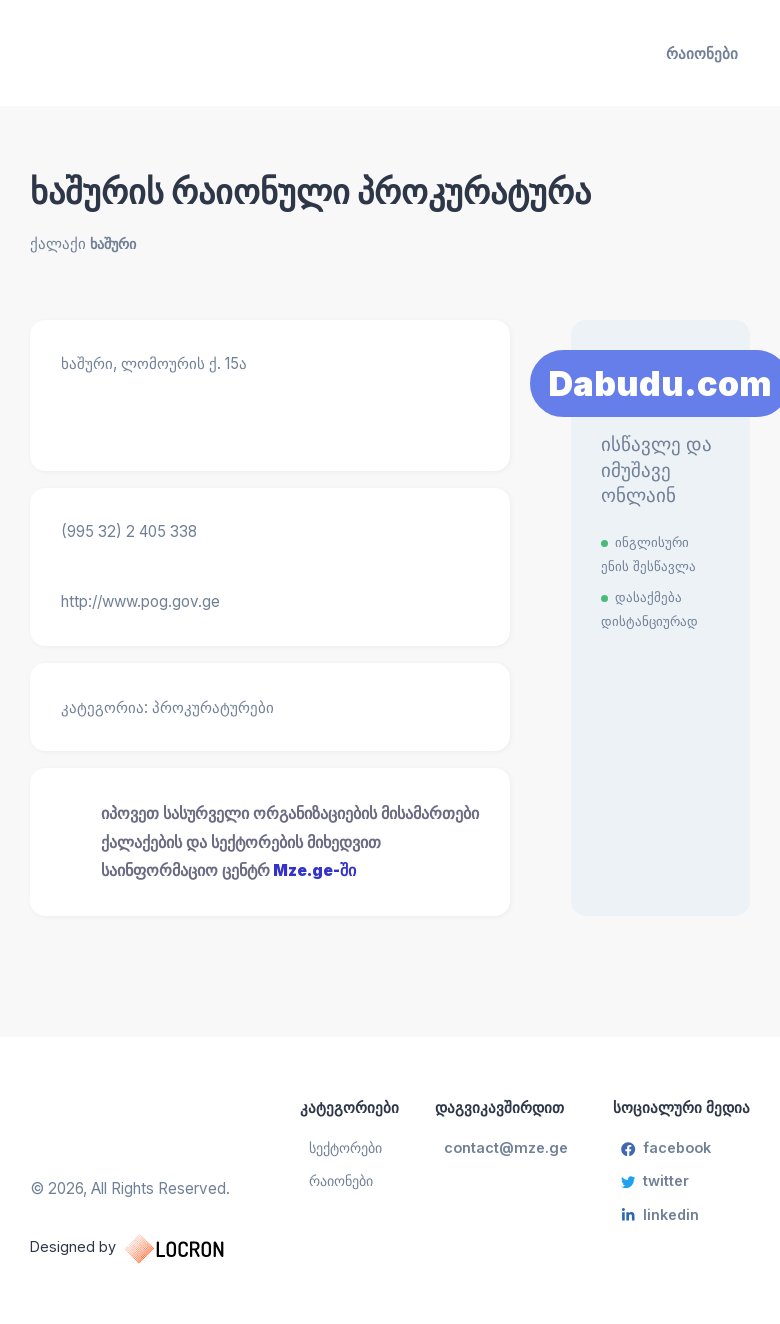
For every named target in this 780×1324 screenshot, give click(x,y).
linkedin (657, 1217)
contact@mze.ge (508, 1147)
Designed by (148, 1248)
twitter (653, 1182)
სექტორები (352, 1147)
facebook (665, 1147)
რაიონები (702, 53)
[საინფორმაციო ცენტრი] (145, 53)
